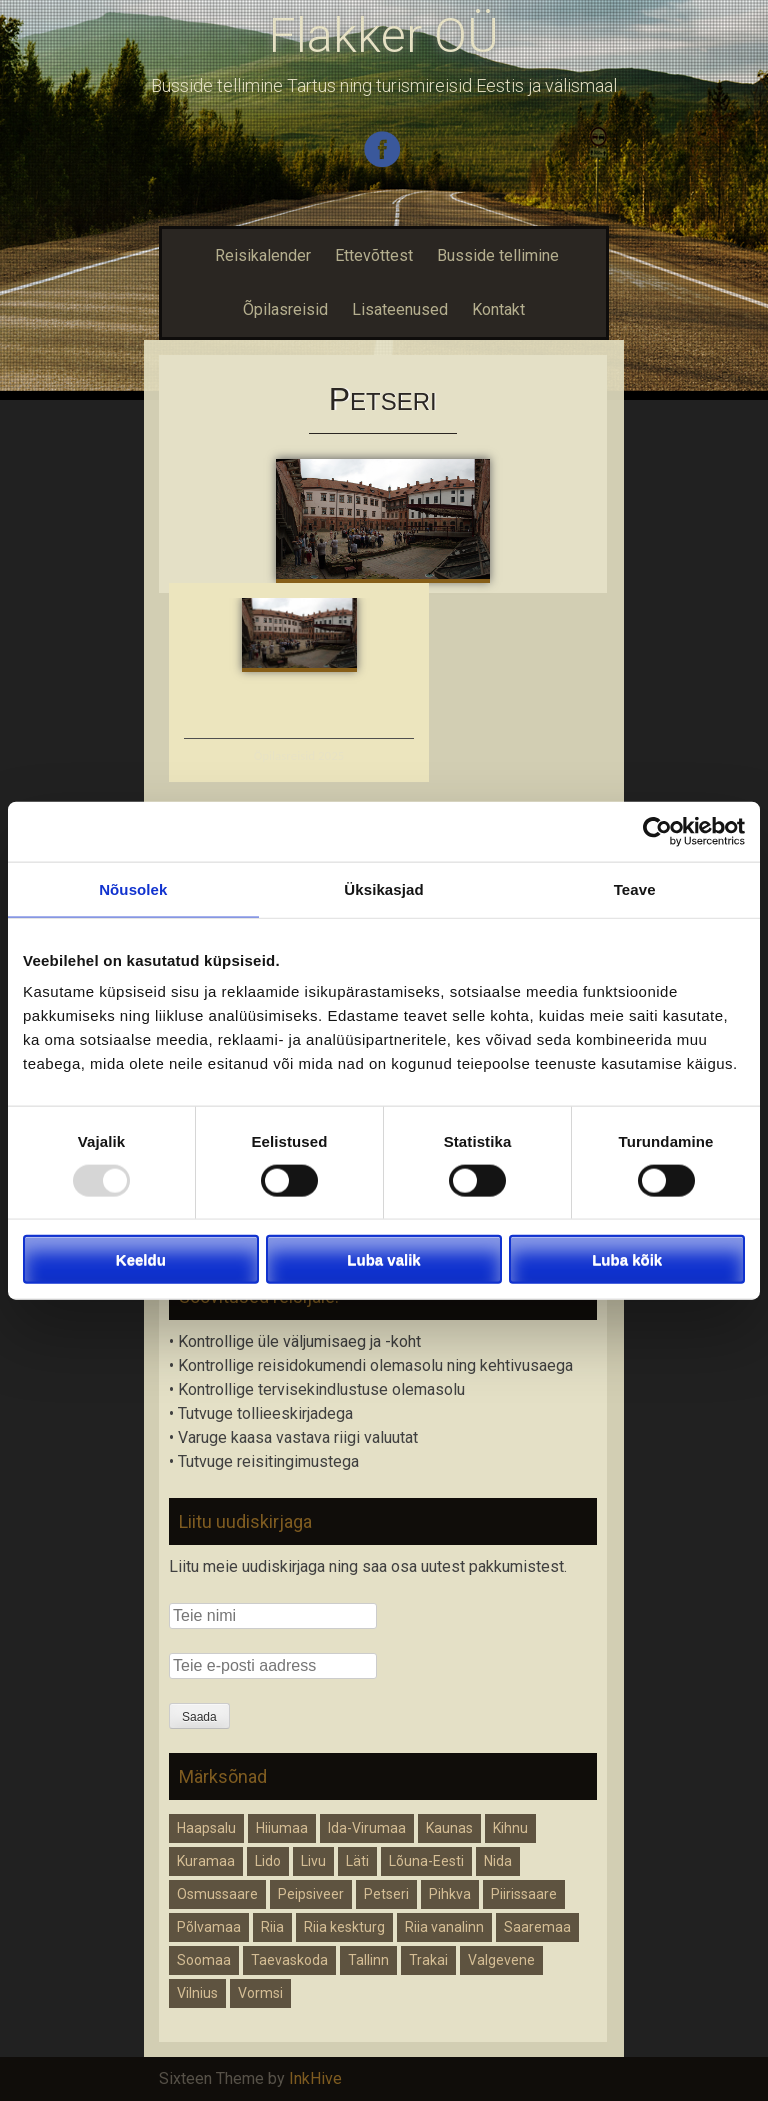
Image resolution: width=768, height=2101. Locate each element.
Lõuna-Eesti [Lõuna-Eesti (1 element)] (426, 1861)
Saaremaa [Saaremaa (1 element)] (537, 1927)
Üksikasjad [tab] (383, 888)
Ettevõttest (374, 255)
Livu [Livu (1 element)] (313, 1861)
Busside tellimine (498, 255)
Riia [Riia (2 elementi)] (272, 1927)
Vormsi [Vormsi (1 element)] (260, 1993)
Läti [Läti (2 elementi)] (357, 1861)
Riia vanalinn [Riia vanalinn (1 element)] (444, 1927)
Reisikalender (260, 255)
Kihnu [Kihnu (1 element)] (510, 1828)
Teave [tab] (635, 888)
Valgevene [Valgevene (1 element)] (501, 1960)
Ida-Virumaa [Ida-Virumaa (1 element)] (367, 1828)
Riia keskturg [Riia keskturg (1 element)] (344, 1927)
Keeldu (141, 1259)
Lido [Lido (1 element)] (268, 1861)
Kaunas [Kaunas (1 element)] (449, 1828)
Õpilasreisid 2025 (299, 755)
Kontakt (498, 309)
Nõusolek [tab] (133, 888)
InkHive (315, 2078)
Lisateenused (400, 309)
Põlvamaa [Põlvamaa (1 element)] (209, 1927)
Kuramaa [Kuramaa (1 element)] (206, 1861)
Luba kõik (627, 1259)
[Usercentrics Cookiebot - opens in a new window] (657, 831)
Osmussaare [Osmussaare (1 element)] (217, 1894)
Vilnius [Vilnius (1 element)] (197, 1993)
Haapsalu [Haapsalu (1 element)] (206, 1828)
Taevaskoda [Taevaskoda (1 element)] (289, 1960)
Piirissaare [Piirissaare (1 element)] (524, 1894)
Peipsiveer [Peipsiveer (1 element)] (311, 1894)
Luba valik (383, 1259)
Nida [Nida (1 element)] (498, 1861)
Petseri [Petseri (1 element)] (386, 1894)
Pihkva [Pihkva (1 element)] (450, 1894)
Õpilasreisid (285, 309)
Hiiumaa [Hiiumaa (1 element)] (282, 1828)
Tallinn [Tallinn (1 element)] (368, 1960)
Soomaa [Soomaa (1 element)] (204, 1960)
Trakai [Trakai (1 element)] (428, 1960)
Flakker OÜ (384, 35)
